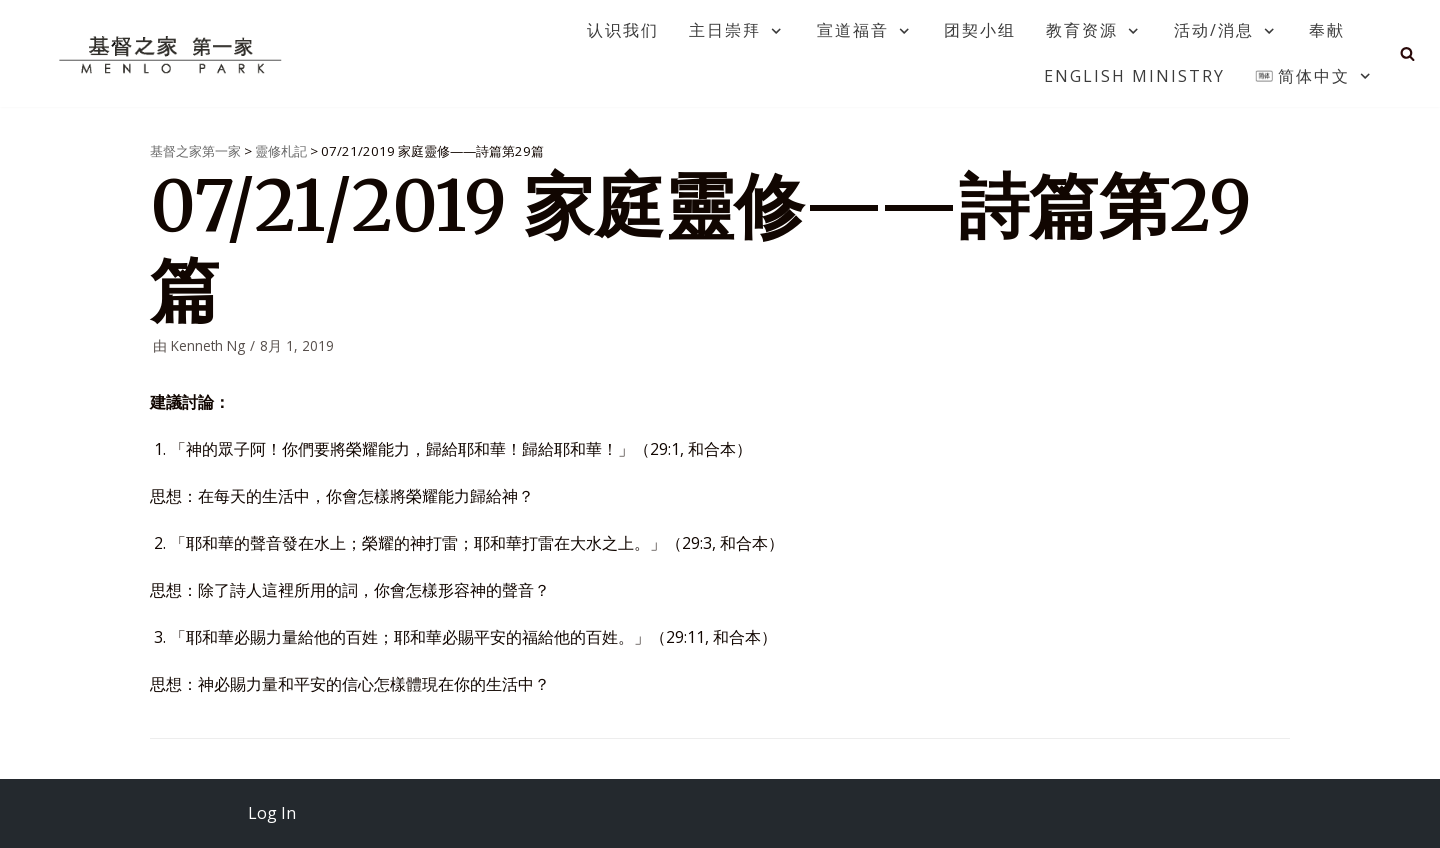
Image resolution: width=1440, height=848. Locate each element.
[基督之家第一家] (173, 54)
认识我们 (623, 30)
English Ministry (1134, 76)
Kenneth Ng (208, 345)
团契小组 (980, 30)
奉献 (1327, 30)
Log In (272, 813)
